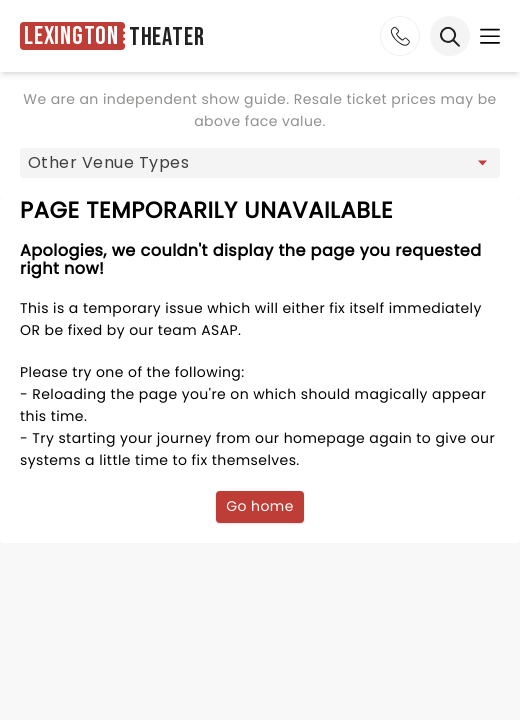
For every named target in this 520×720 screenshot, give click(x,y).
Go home (260, 506)
